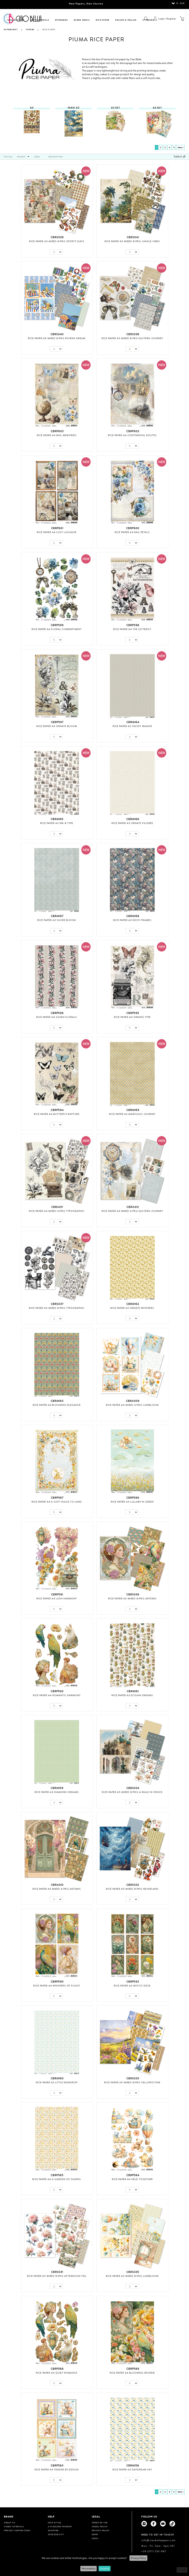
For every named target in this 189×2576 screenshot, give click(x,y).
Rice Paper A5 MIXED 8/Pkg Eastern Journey (132, 337)
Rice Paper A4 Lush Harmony (56, 1590)
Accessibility (56, 2521)
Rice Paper (102, 19)
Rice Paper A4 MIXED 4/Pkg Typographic (56, 1205)
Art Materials (40, 19)
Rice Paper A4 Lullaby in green (132, 1494)
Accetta (104, 2568)
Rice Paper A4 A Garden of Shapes (56, 2168)
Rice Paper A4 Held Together (132, 2168)
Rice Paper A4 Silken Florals (56, 1012)
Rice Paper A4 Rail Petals (132, 530)
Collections (16, 19)
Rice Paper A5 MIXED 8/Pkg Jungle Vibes (132, 241)
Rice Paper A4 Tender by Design (57, 2456)
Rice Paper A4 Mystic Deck (132, 1975)
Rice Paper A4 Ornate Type (132, 1012)
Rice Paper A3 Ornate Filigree (132, 819)
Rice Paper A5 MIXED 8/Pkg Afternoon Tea (56, 2264)
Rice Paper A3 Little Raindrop (57, 2071)
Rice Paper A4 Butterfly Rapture (56, 1109)
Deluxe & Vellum (125, 19)
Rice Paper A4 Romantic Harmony (57, 1686)
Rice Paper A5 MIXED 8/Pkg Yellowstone (132, 2071)
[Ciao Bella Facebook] (153, 2510)
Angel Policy (100, 2513)
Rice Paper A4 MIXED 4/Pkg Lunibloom (132, 1398)
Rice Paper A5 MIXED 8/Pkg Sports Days (56, 241)
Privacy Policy (138, 2558)
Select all (179, 156)
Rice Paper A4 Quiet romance (56, 2360)
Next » (180, 147)
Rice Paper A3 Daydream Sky (132, 2456)
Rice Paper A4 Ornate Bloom (56, 723)
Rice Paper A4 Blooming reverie (132, 2360)
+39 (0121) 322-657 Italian (158, 2543)
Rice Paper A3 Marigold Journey (132, 1109)
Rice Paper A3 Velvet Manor (132, 723)
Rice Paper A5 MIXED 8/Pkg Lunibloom (132, 2264)
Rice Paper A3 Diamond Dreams (57, 1783)
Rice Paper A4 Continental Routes (132, 434)
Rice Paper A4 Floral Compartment (57, 627)
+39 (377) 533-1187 (153, 2537)
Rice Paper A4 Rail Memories (57, 434)
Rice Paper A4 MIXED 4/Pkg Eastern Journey (132, 1205)
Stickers (148, 19)
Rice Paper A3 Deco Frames (132, 916)
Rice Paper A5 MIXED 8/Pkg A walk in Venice (132, 1783)
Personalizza (88, 2568)
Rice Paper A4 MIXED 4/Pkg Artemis (56, 1879)
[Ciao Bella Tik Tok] (172, 2510)
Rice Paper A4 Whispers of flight (56, 1975)
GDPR (95, 2521)
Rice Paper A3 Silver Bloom (56, 916)
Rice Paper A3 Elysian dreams (132, 1686)
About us (9, 2509)
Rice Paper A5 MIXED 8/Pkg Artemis (132, 1590)
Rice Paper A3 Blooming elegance (57, 1398)
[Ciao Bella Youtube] (163, 2510)
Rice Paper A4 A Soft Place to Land (57, 1494)
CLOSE (182, 2570)
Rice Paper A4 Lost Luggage (57, 530)
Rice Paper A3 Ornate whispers (132, 1301)
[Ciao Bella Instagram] (144, 2510)
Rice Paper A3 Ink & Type (56, 819)
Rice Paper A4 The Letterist (132, 627)
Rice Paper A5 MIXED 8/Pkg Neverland (132, 1879)
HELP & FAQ (54, 2509)
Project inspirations (17, 2517)
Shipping (53, 2517)
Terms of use (100, 2509)
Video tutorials (14, 2513)
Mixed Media (82, 19)
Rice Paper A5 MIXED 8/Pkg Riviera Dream (56, 337)
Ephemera (61, 19)
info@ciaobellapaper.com (158, 2526)
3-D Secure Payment (60, 2513)
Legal (95, 2524)
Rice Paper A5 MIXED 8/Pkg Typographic (56, 1301)
